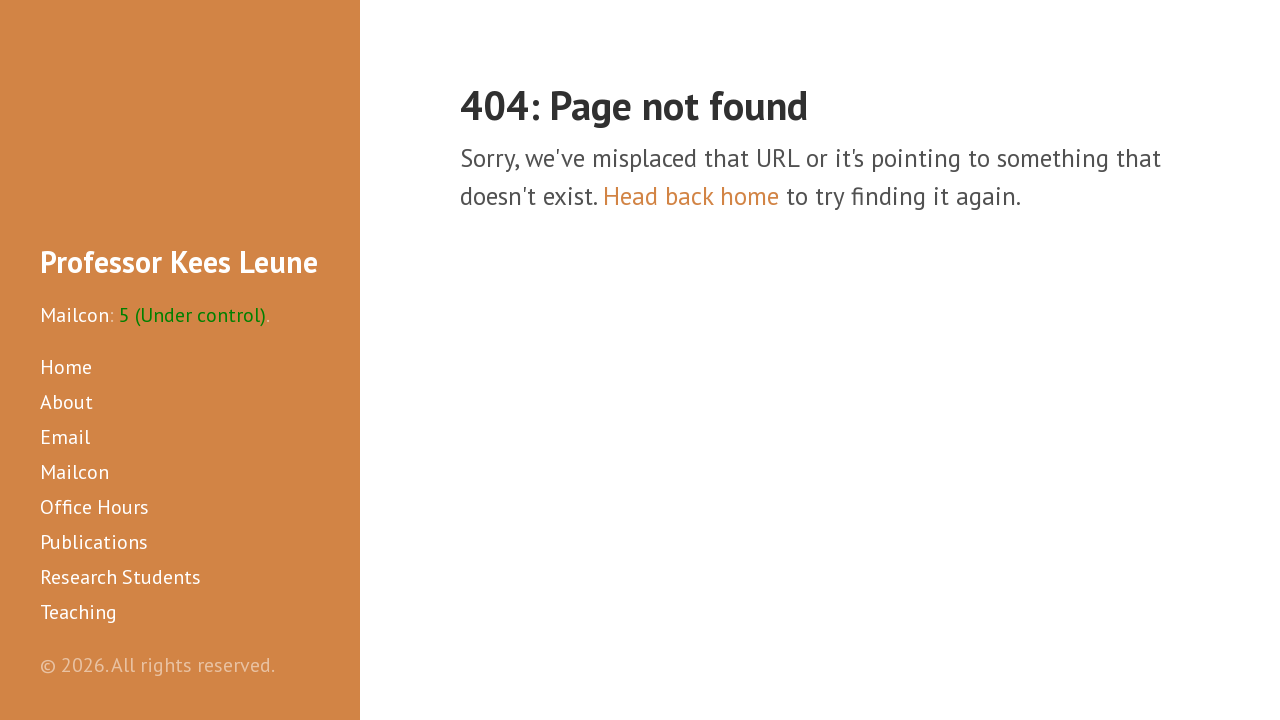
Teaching (78, 612)
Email (65, 437)
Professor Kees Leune (179, 261)
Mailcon (74, 315)
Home (66, 367)
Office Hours (94, 507)
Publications (94, 542)
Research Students (120, 577)
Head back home (691, 196)
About (66, 402)
